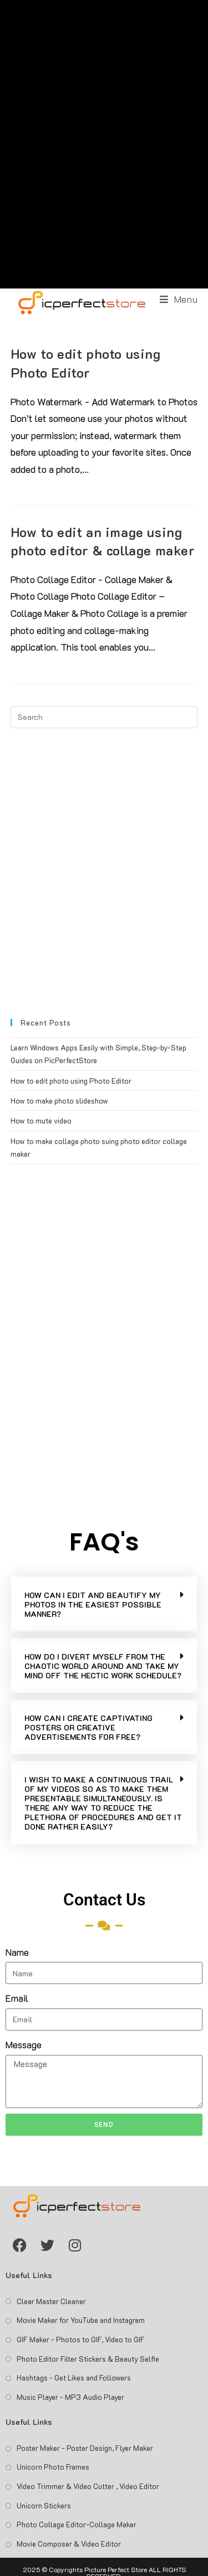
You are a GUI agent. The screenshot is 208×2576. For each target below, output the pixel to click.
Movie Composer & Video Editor (69, 2543)
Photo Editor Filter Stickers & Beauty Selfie (88, 2358)
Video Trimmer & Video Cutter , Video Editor (88, 2486)
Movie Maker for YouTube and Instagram (81, 2320)
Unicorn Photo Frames (53, 2466)
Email (17, 1998)
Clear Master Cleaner (51, 2301)
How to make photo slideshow (59, 1100)
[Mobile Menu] (179, 299)
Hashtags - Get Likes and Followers (74, 2377)
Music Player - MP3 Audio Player (70, 2397)
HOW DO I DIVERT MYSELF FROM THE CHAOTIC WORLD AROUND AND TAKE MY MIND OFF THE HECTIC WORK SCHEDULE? (102, 1666)
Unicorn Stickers (44, 2505)
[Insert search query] (104, 717)
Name (17, 1952)
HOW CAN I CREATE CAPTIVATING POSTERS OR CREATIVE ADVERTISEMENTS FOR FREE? (88, 1727)
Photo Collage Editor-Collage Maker (76, 2524)
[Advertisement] (104, 144)
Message (24, 2044)
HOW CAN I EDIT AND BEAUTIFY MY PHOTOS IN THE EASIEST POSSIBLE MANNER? (92, 1604)
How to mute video (41, 1120)
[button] (104, 1603)
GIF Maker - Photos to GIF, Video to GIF (81, 2339)
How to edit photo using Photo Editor (71, 1080)
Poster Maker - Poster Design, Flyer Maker (85, 2448)
